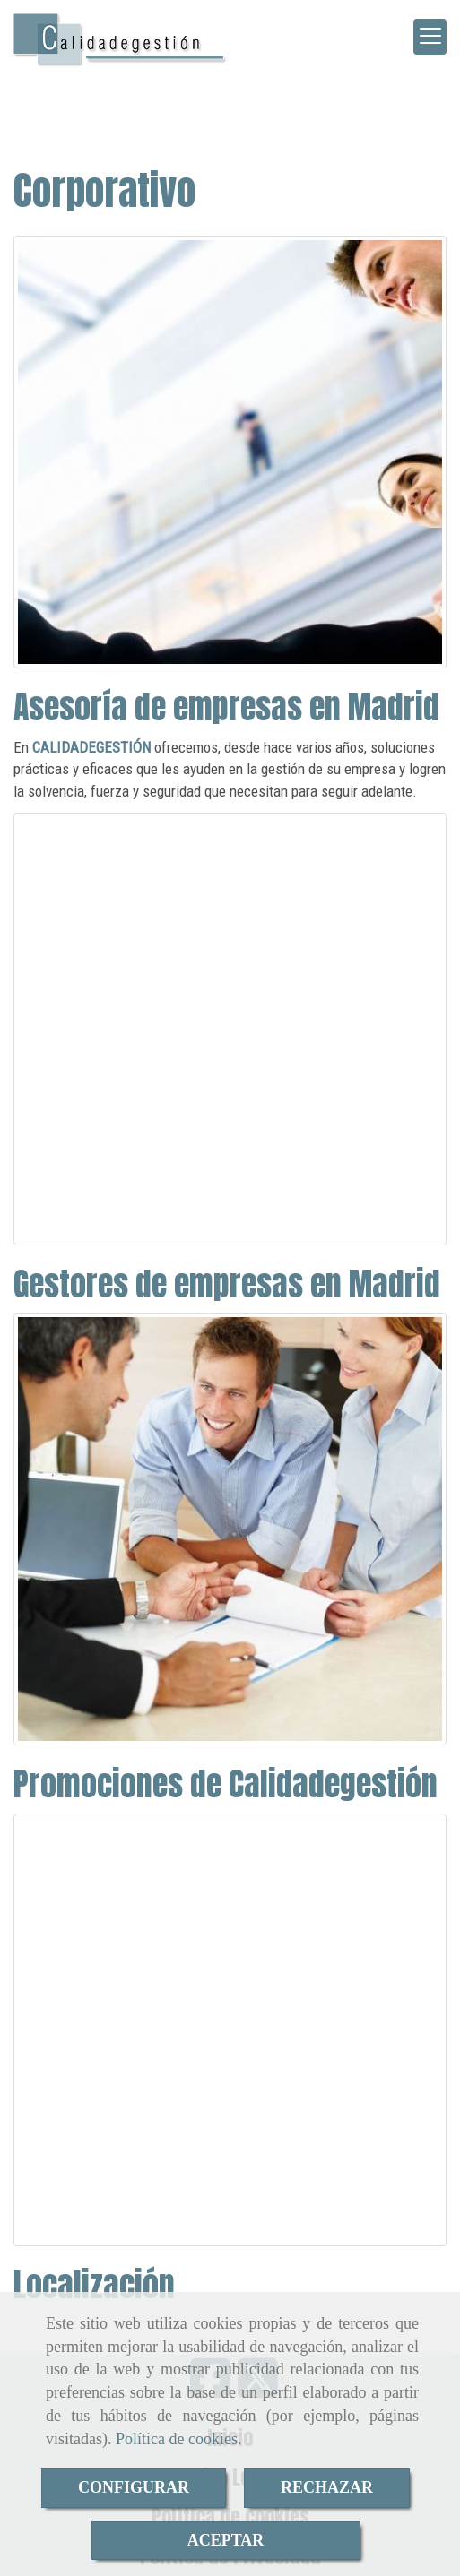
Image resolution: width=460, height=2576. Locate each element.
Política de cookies (177, 2439)
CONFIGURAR (133, 2487)
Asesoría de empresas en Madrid (226, 707)
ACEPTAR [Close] (226, 2540)
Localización (94, 2285)
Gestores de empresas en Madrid (226, 1284)
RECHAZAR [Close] (327, 2487)
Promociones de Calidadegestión (225, 1784)
